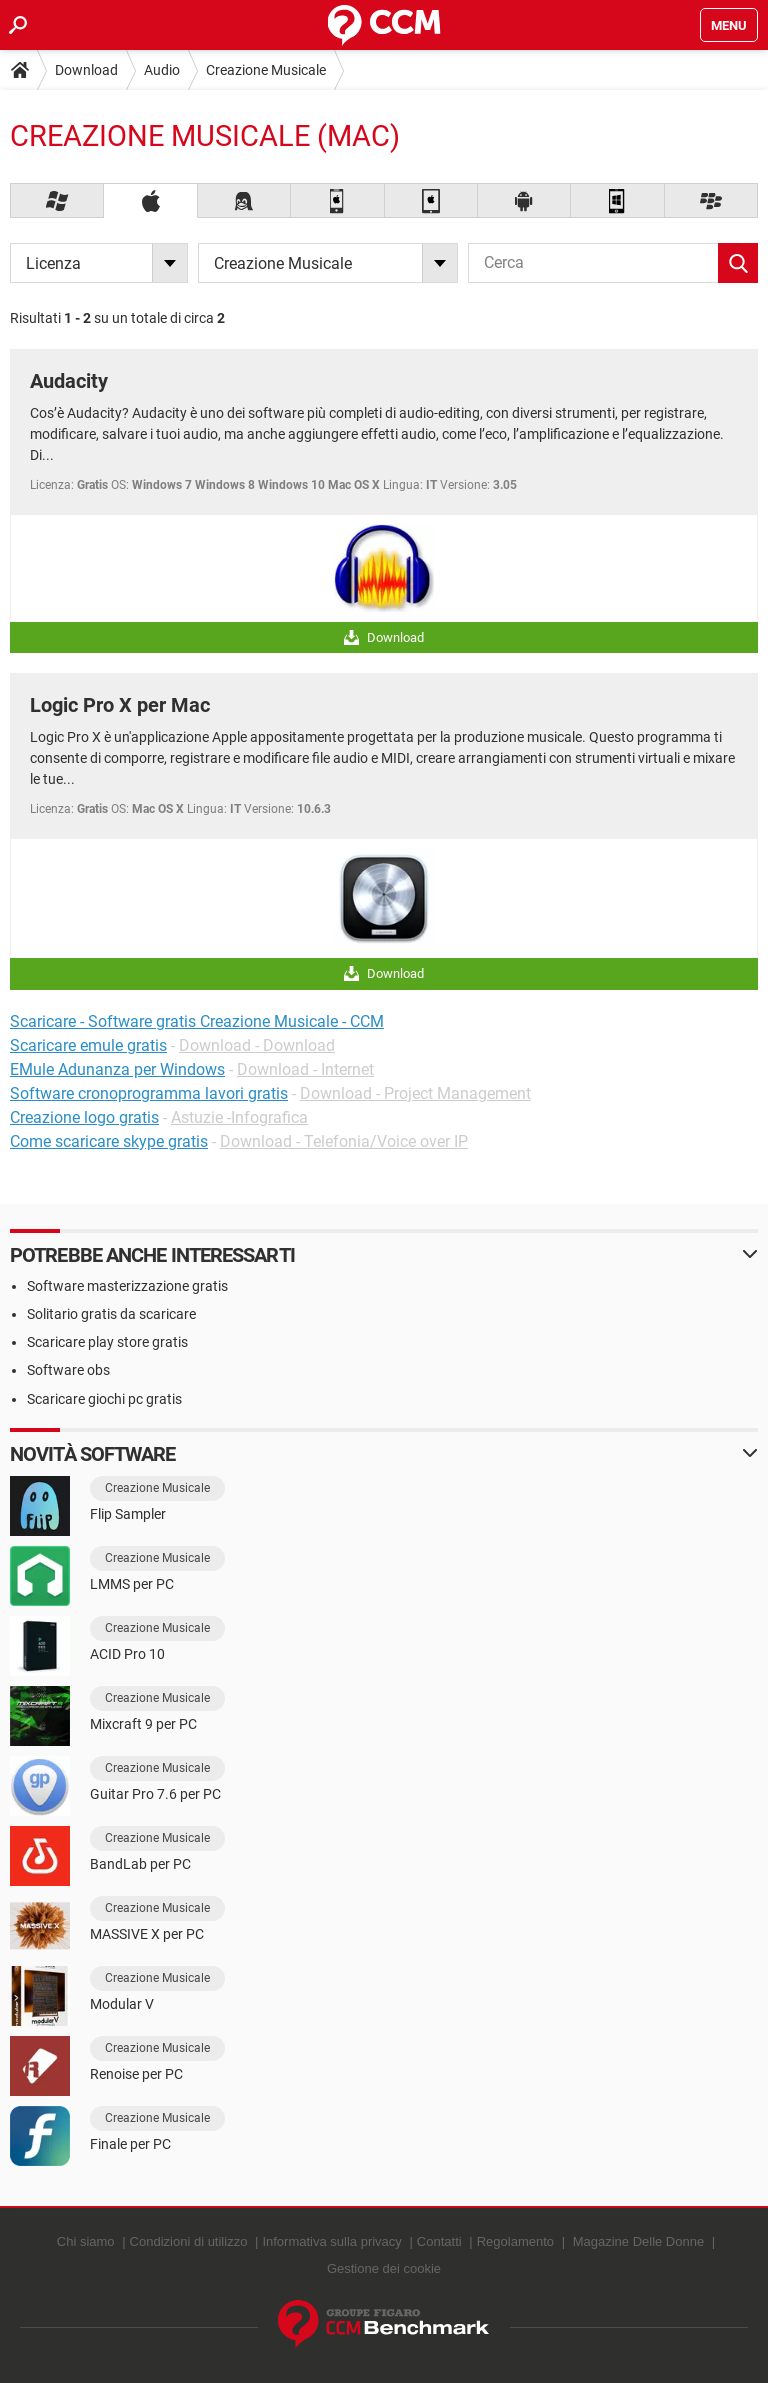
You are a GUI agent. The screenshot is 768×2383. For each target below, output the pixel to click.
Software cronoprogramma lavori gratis (149, 1093)
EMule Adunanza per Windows (117, 1069)
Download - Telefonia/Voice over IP (344, 1141)
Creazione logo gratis (84, 1117)
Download (86, 70)
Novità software (93, 1454)
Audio (162, 70)
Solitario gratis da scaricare (111, 1314)
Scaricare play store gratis (107, 1342)
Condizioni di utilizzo (189, 2241)
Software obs (68, 1370)
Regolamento (515, 2241)
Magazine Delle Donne (639, 2241)
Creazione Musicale (266, 70)
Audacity (69, 381)
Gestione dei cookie (384, 2268)
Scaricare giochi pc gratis (104, 1399)
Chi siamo (86, 2241)
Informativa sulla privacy (331, 2241)
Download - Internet (305, 1069)
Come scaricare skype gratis (109, 1141)
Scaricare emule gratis (88, 1045)
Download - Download (257, 1045)
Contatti (439, 2241)
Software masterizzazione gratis (127, 1286)
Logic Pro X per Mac (120, 705)
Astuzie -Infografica (239, 1117)
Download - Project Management (415, 1093)
